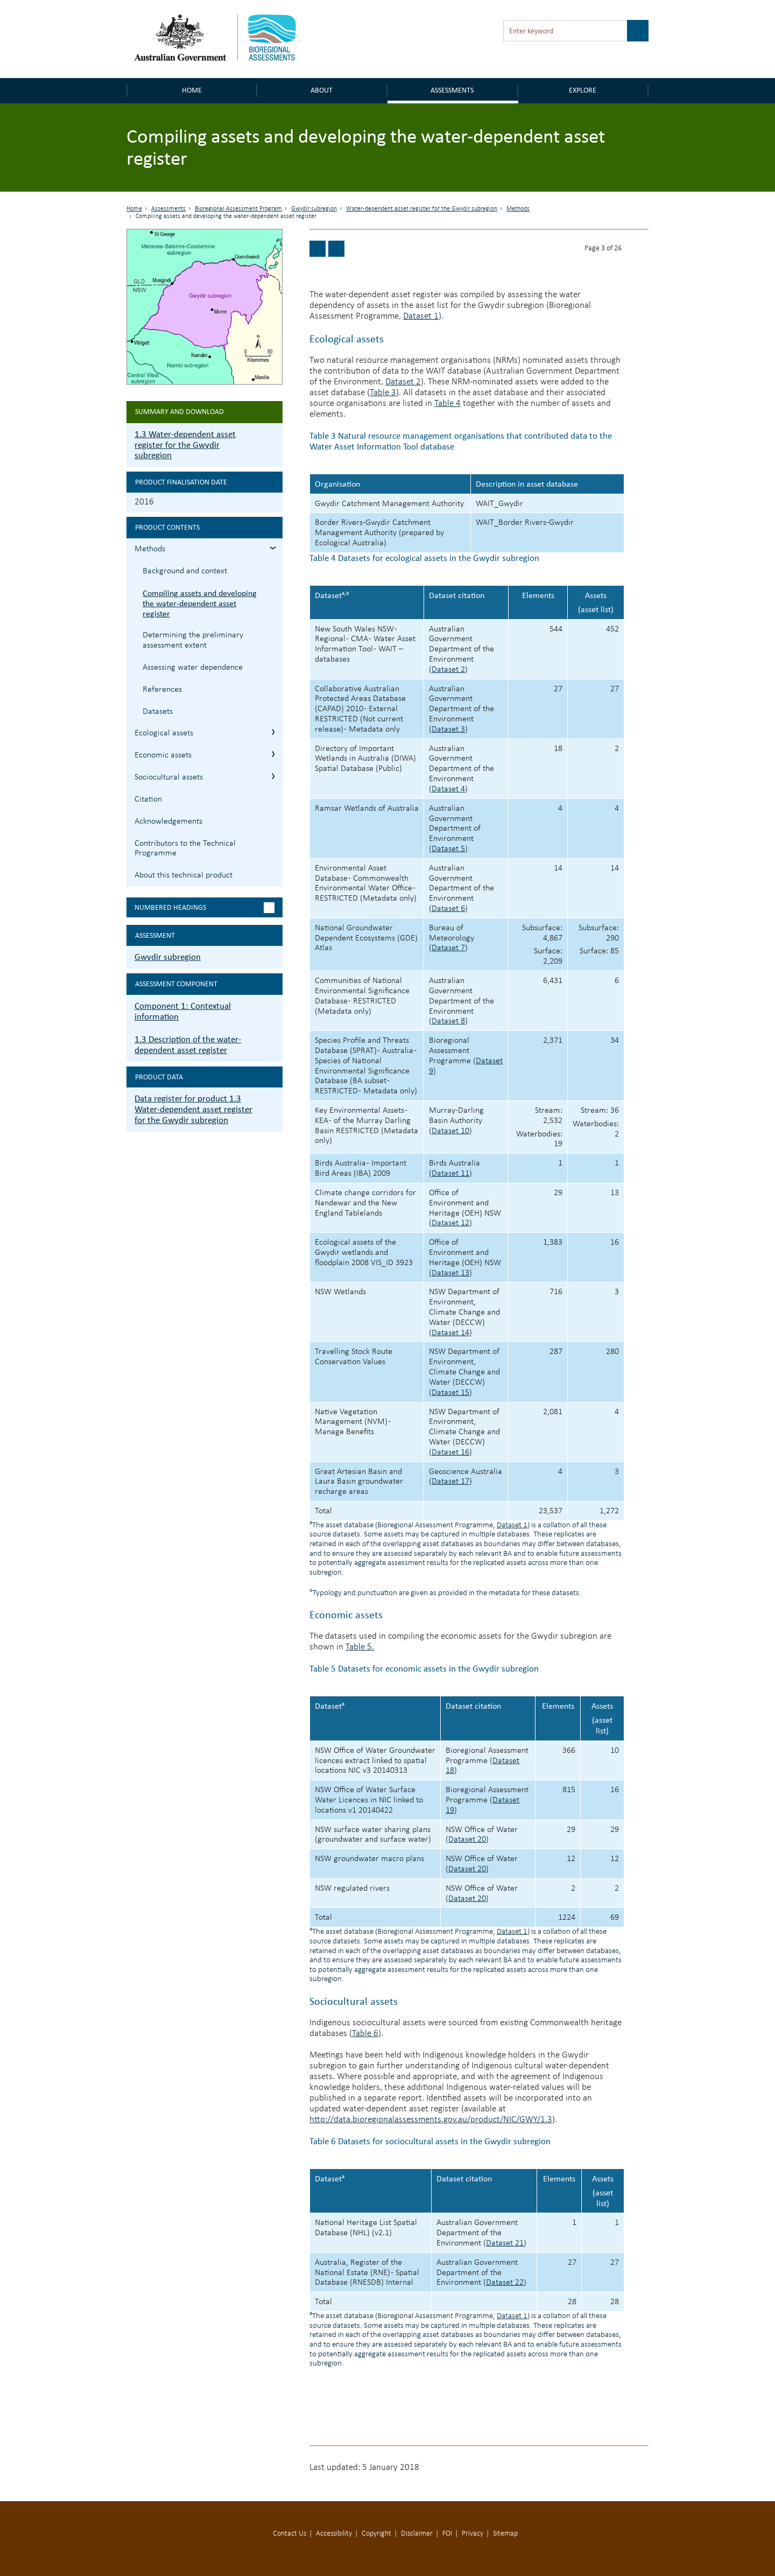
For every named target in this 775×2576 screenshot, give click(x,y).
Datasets (158, 711)
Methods (518, 209)
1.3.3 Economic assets (273, 754)
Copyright (376, 2534)
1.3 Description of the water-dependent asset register (188, 1045)
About (322, 90)
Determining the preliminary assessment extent (193, 640)
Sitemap (505, 2534)
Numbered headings (170, 907)
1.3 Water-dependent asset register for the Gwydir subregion (185, 445)
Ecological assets (346, 338)
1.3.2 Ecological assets (273, 731)
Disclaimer (417, 2534)
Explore (582, 90)
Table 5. (360, 1647)
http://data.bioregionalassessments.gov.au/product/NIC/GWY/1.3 (430, 2119)
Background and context (185, 571)
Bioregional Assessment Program (238, 209)
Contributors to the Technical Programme (185, 848)
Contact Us (289, 2534)
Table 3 (383, 392)
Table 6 (365, 2033)
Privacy (472, 2534)
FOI (447, 2534)
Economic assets (346, 1614)
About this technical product (183, 875)
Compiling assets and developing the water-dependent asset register (200, 603)
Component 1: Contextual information (183, 1011)
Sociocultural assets (353, 2001)
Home (192, 90)
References (162, 689)
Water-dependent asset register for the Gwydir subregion (421, 209)
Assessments (452, 90)
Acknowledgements (168, 821)
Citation (148, 799)
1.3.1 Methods (273, 547)
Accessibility (334, 2534)
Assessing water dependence (193, 667)
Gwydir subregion (314, 209)
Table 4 (447, 403)
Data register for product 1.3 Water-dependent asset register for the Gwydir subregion (193, 1109)
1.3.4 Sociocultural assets (273, 776)
